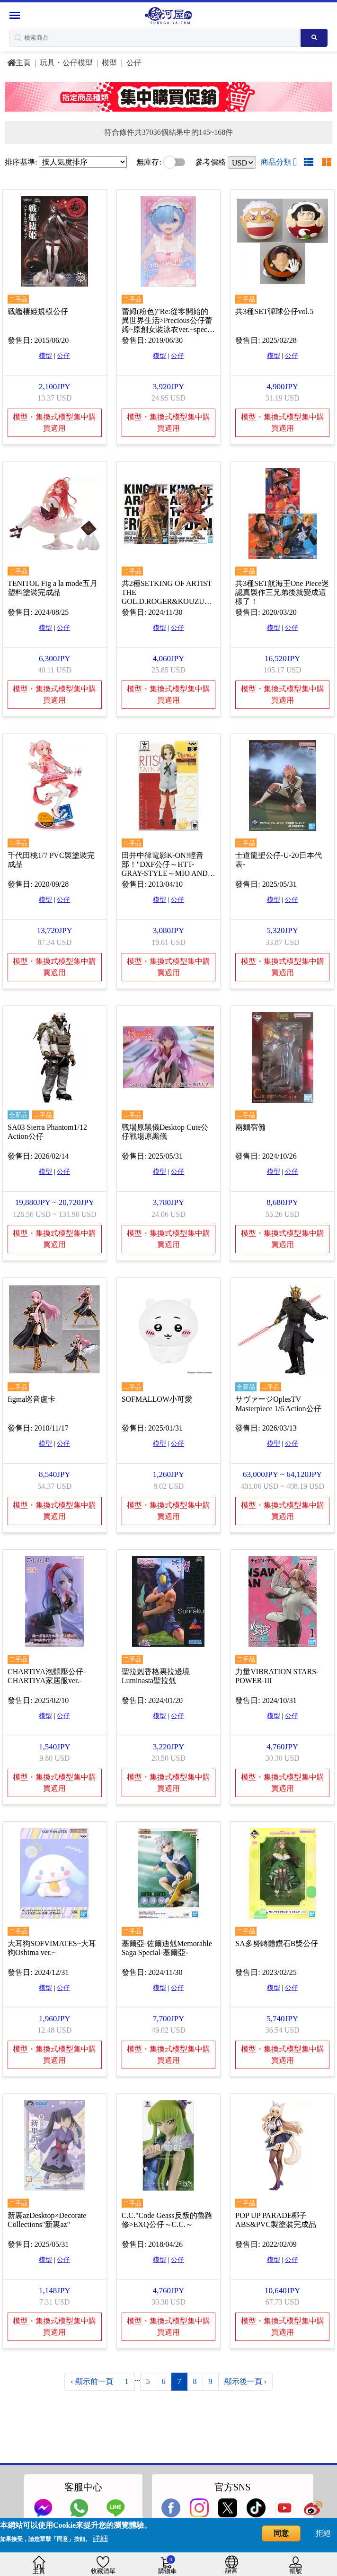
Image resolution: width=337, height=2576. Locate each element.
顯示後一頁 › (245, 2375)
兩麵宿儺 (250, 1124)
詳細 (100, 2538)
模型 (109, 63)
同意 (281, 2533)
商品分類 (279, 162)
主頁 (19, 63)
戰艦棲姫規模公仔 (38, 310)
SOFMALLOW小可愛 (157, 1395)
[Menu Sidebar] (15, 15)
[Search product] (314, 38)
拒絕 (323, 2533)
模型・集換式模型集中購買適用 (54, 422)
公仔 (134, 63)
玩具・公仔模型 (66, 63)
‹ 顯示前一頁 (92, 2375)
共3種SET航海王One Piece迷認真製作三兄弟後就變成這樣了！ (282, 591)
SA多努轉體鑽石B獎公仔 (276, 1938)
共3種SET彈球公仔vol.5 (274, 310)
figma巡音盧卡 (31, 1395)
